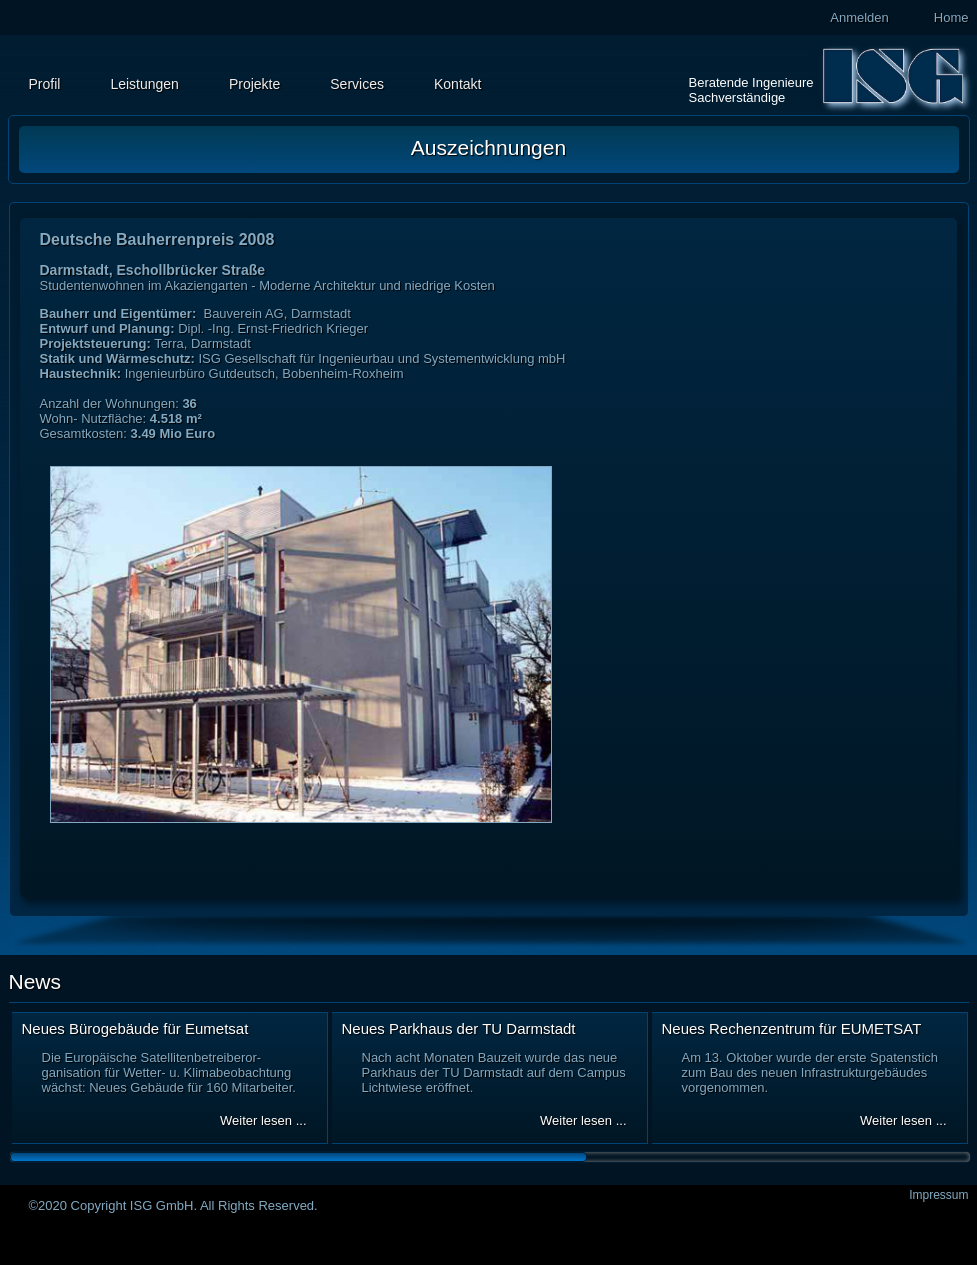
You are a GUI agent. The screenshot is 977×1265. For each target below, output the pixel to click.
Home (951, 17)
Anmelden (859, 17)
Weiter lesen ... (263, 1120)
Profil (45, 84)
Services (357, 84)
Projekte (254, 84)
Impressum (938, 1195)
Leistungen (144, 84)
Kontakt (457, 84)
